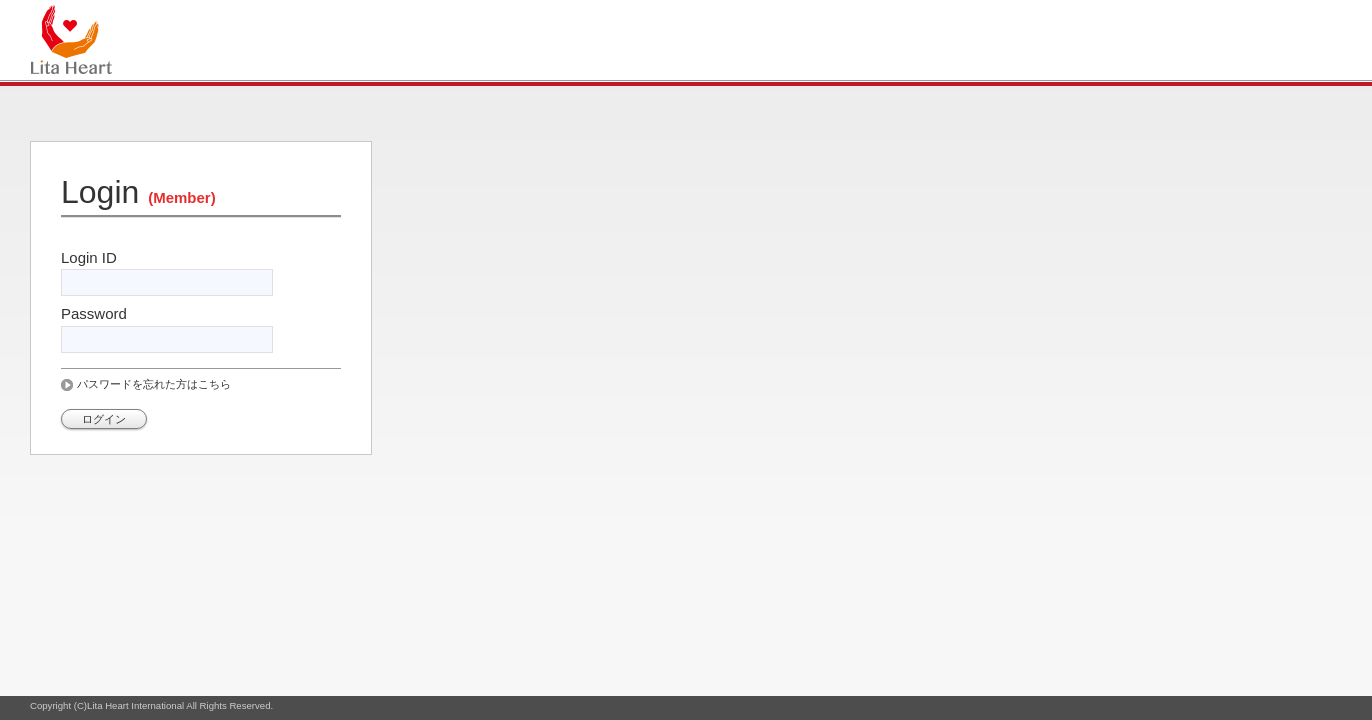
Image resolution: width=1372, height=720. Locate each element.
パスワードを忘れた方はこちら (154, 384)
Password (94, 313)
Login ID (89, 257)
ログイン (104, 419)
